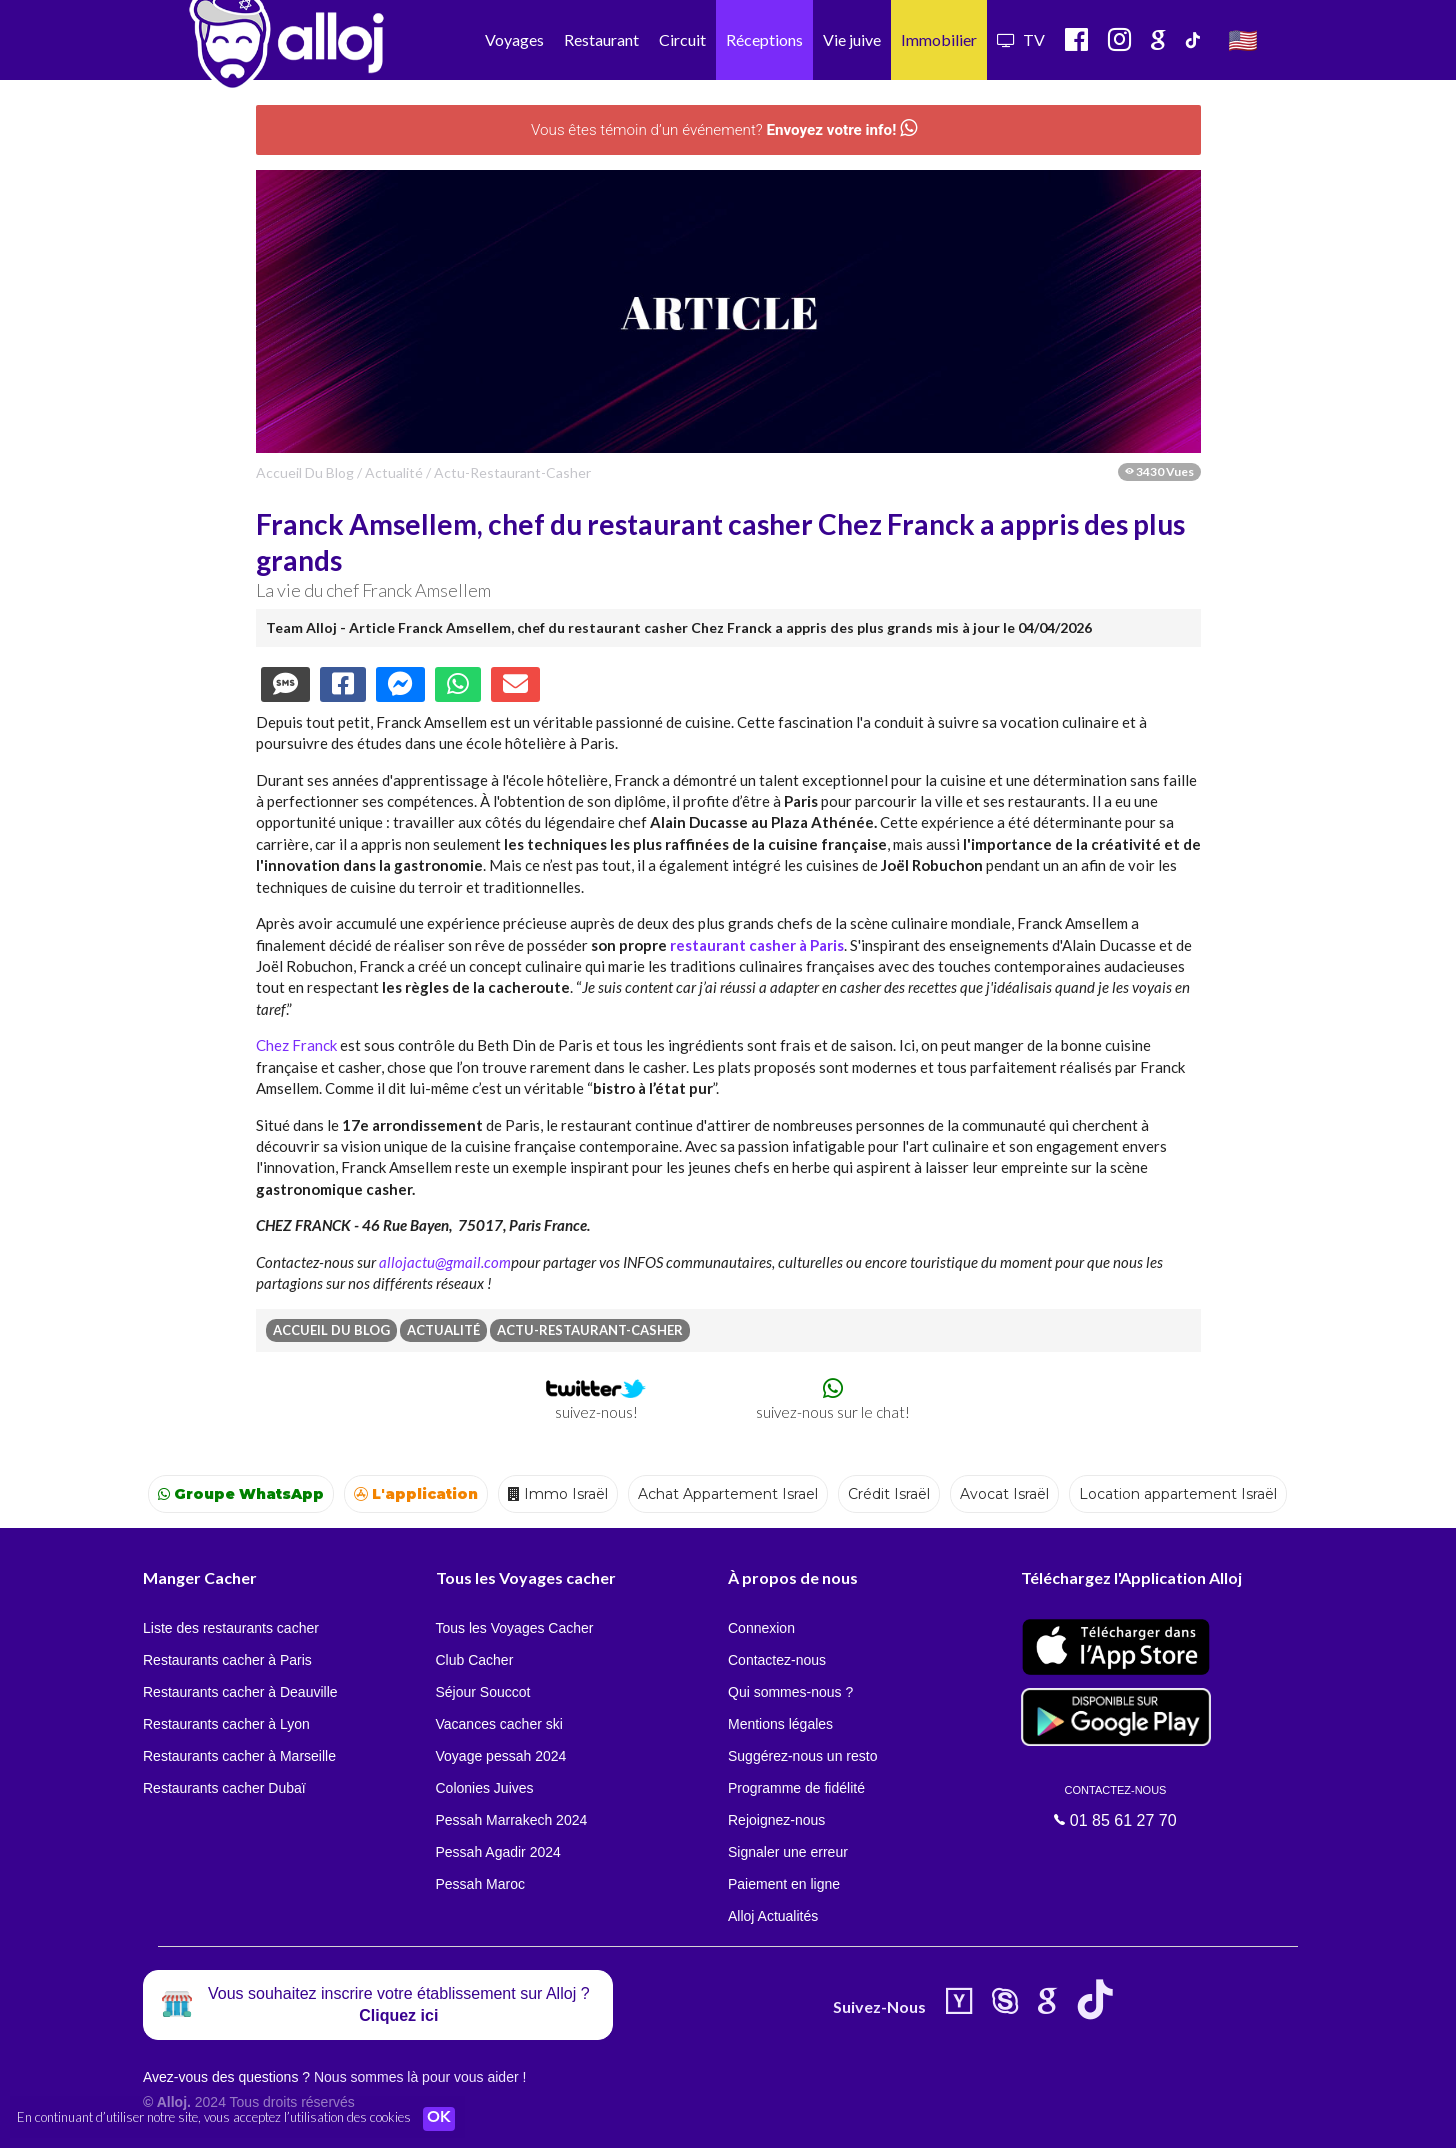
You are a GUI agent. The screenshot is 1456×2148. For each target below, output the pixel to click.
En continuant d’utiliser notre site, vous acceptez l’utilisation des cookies (214, 2118)
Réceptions (764, 39)
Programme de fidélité (796, 1788)
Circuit (682, 39)
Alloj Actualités (773, 1916)
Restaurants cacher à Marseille (239, 1756)
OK (440, 2119)
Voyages (514, 39)
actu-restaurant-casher (512, 472)
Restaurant (601, 39)
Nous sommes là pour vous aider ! (420, 2077)
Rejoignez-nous (776, 1820)
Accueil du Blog (305, 472)
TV (1021, 39)
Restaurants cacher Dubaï (224, 1788)
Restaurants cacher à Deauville (240, 1692)
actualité (394, 472)
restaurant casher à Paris (757, 945)
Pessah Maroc (480, 1884)
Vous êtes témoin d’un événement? (723, 129)
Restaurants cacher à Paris (227, 1660)
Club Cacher (475, 1660)
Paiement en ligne (784, 1884)
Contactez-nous (777, 1660)
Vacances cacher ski (499, 1724)
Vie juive (852, 39)
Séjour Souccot (483, 1692)
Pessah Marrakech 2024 (512, 1820)
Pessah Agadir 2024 (498, 1852)
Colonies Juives (485, 1788)
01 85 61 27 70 (1116, 1806)
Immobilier (939, 39)
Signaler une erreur (788, 1852)
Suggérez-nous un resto (802, 1756)
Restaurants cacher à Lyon (226, 1724)
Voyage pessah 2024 (501, 1756)
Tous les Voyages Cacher (515, 1628)
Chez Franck (296, 1045)
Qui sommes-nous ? (790, 1692)
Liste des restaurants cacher (231, 1628)
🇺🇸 (1243, 39)
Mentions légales (780, 1724)
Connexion (761, 1628)
